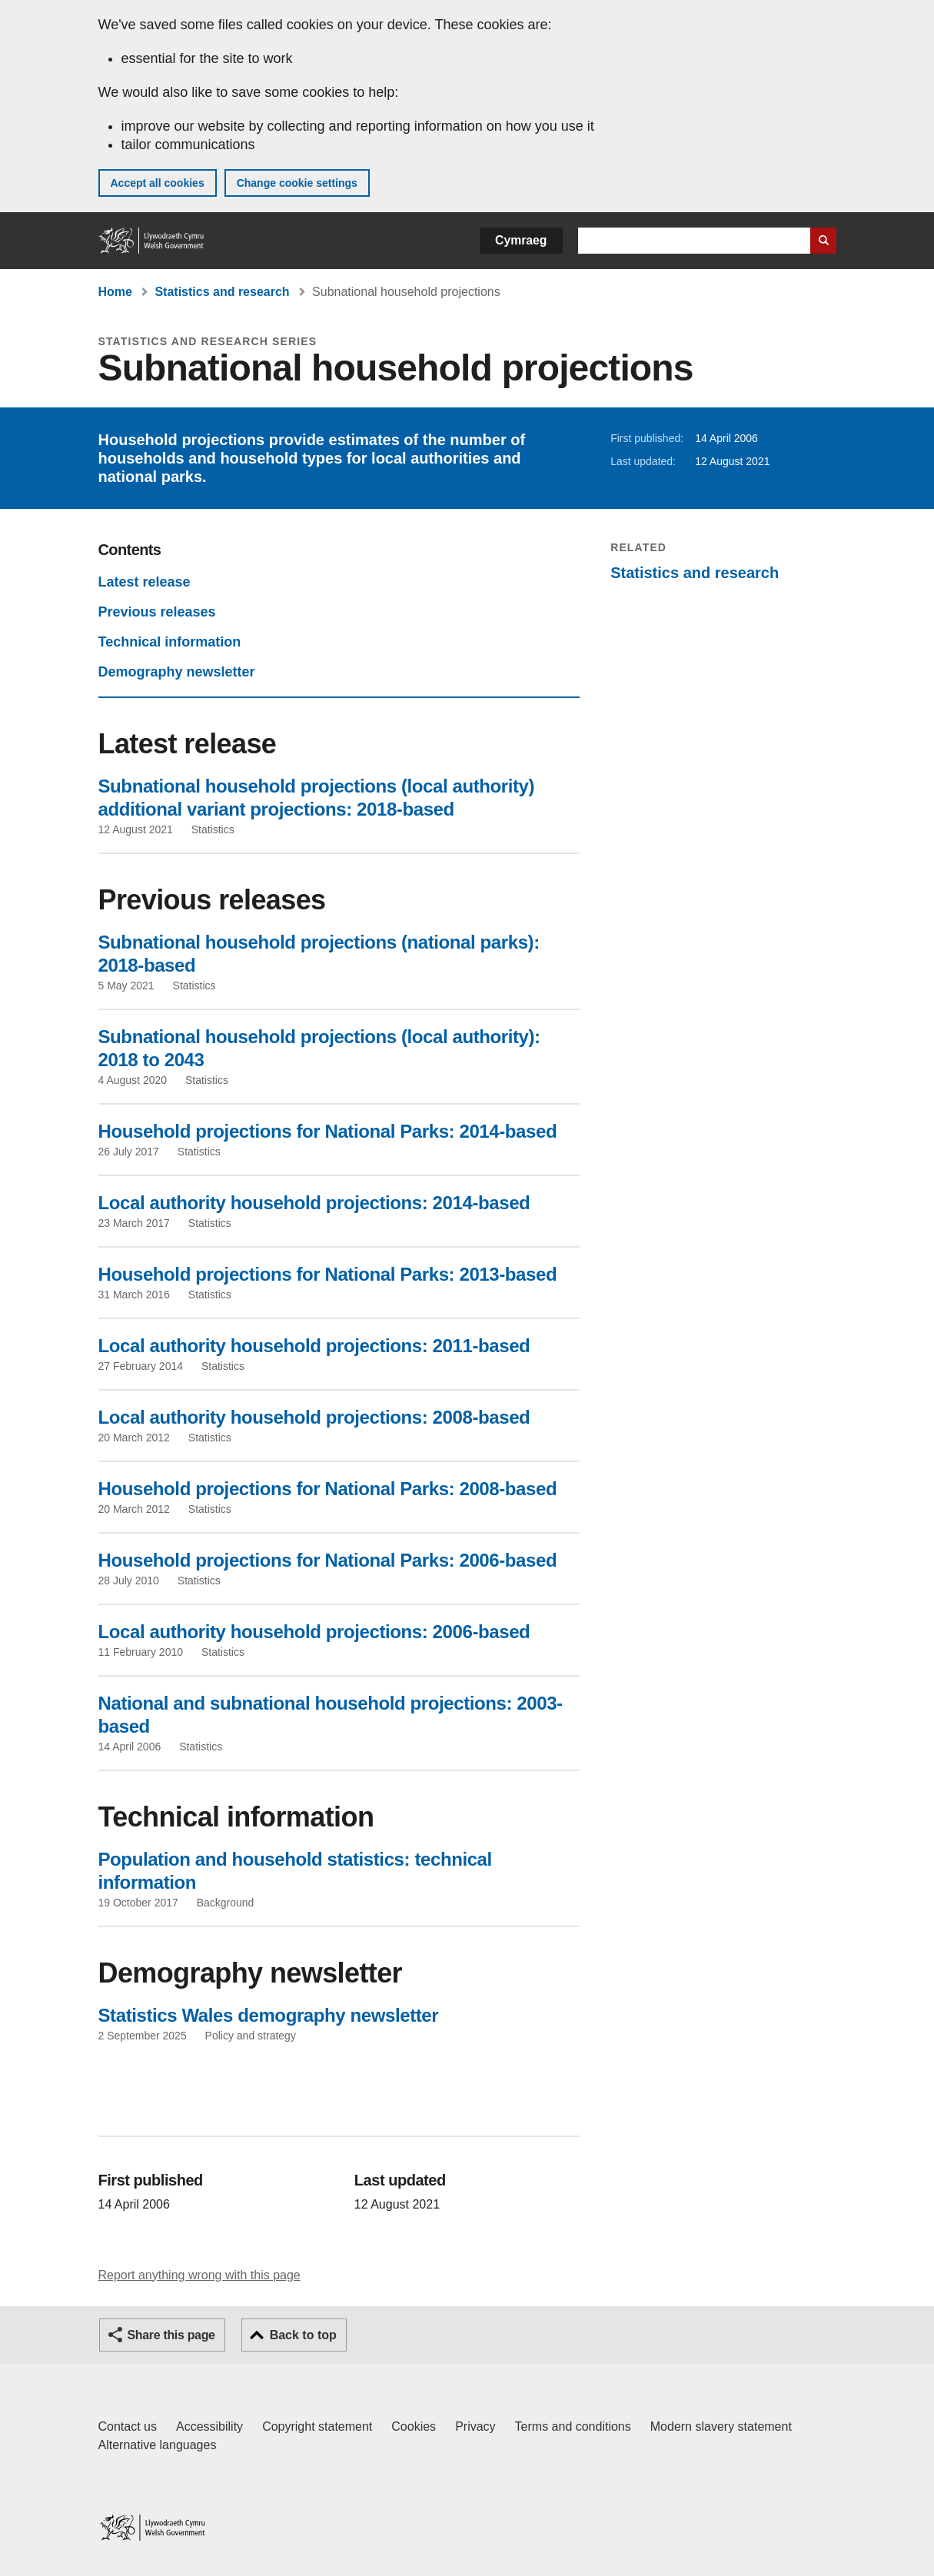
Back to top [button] (303, 2335)
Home (115, 291)
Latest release (144, 582)
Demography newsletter (176, 672)
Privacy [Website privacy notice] (475, 2426)
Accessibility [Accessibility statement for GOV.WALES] (209, 2426)
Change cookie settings (297, 183)
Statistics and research (222, 291)
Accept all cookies (157, 183)
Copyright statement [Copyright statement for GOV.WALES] (317, 2426)
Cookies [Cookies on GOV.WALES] (413, 2426)
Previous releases (157, 612)
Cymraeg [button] (521, 240)
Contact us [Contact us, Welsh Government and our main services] (127, 2426)
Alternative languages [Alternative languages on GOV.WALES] (157, 2444)
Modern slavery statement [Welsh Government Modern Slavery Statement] (721, 2426)
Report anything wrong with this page (199, 2275)
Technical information (169, 642)
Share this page (171, 2335)
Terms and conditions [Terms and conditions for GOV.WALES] (573, 2426)
